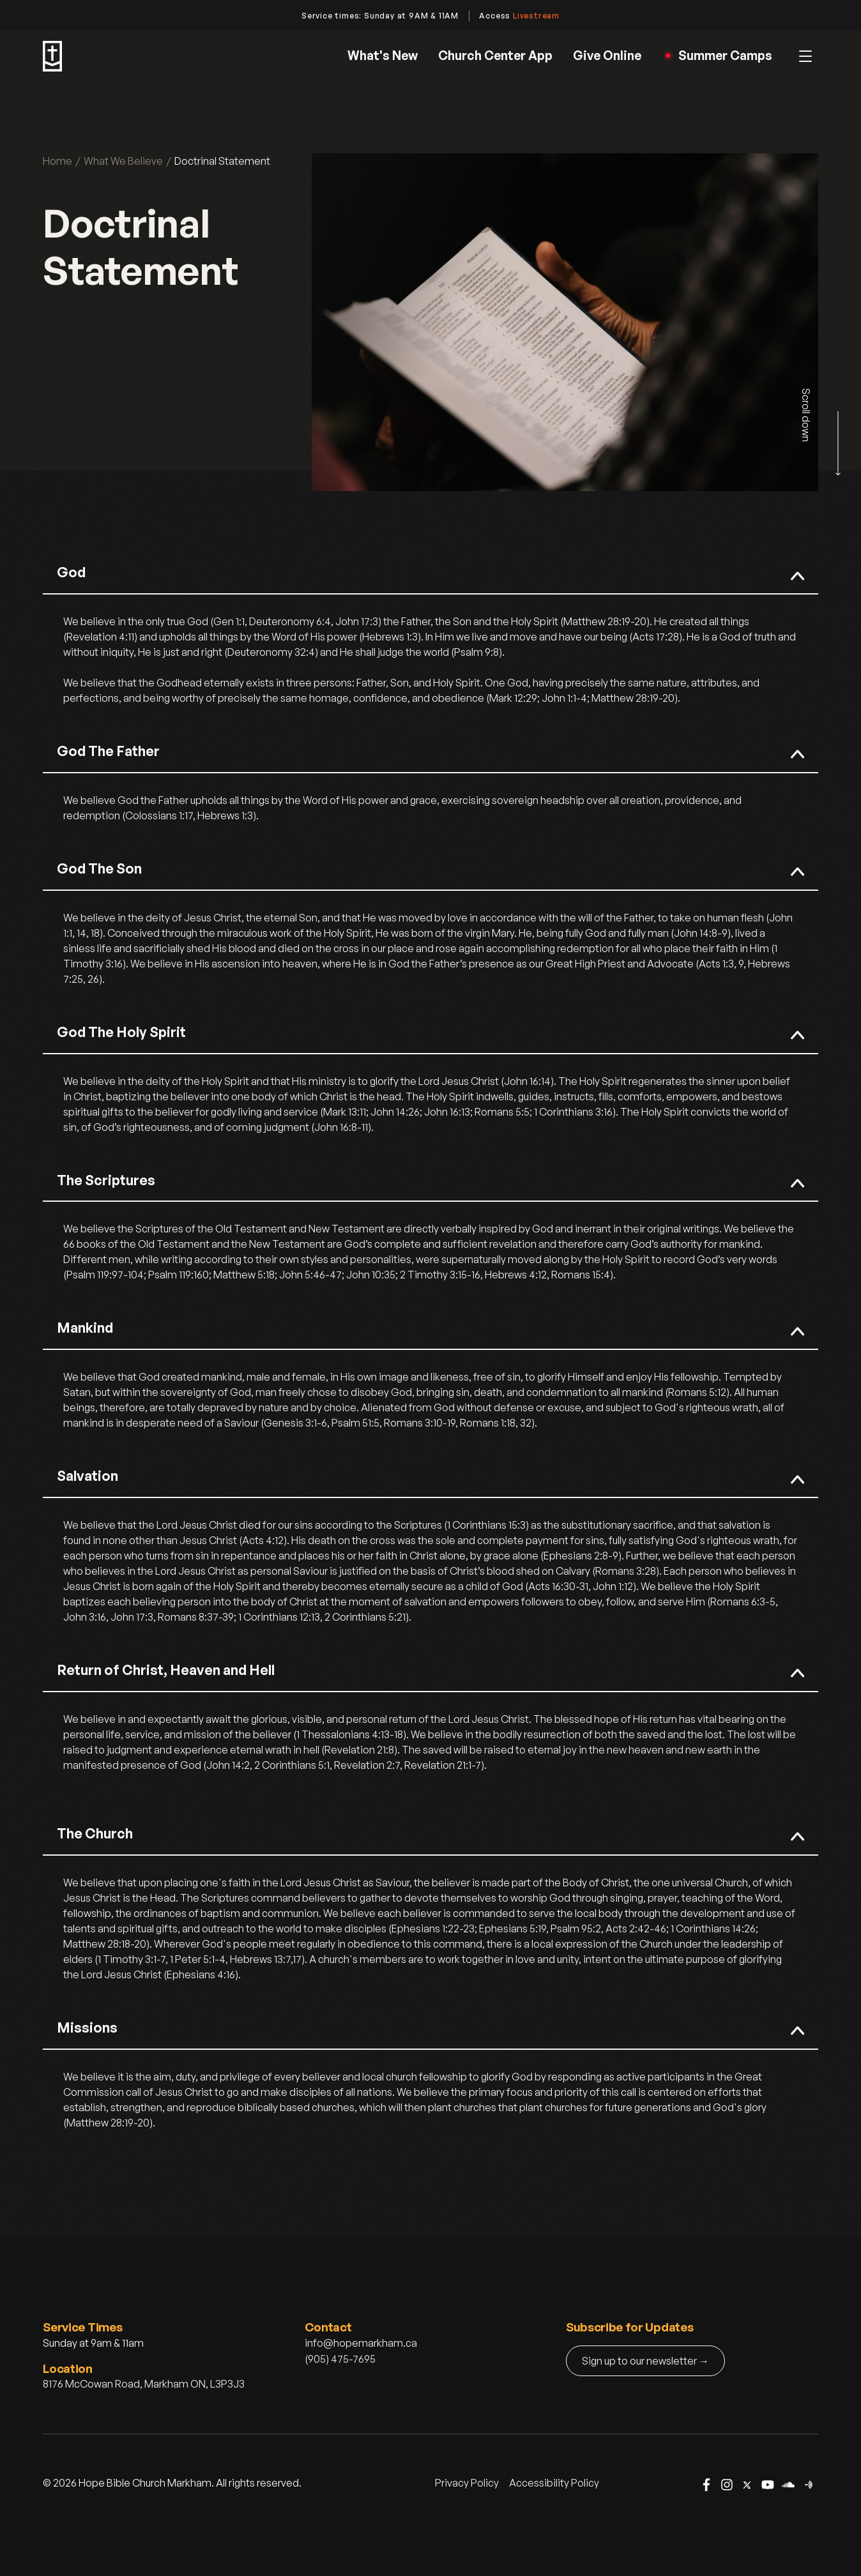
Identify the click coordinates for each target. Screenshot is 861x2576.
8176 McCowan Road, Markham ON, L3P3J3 (144, 2383)
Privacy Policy (467, 2482)
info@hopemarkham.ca (361, 2343)
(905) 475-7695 (340, 2358)
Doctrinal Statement (222, 161)
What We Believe (123, 161)
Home (57, 161)
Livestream (536, 15)
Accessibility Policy (554, 2482)
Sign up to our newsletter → (645, 2360)
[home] (52, 56)
